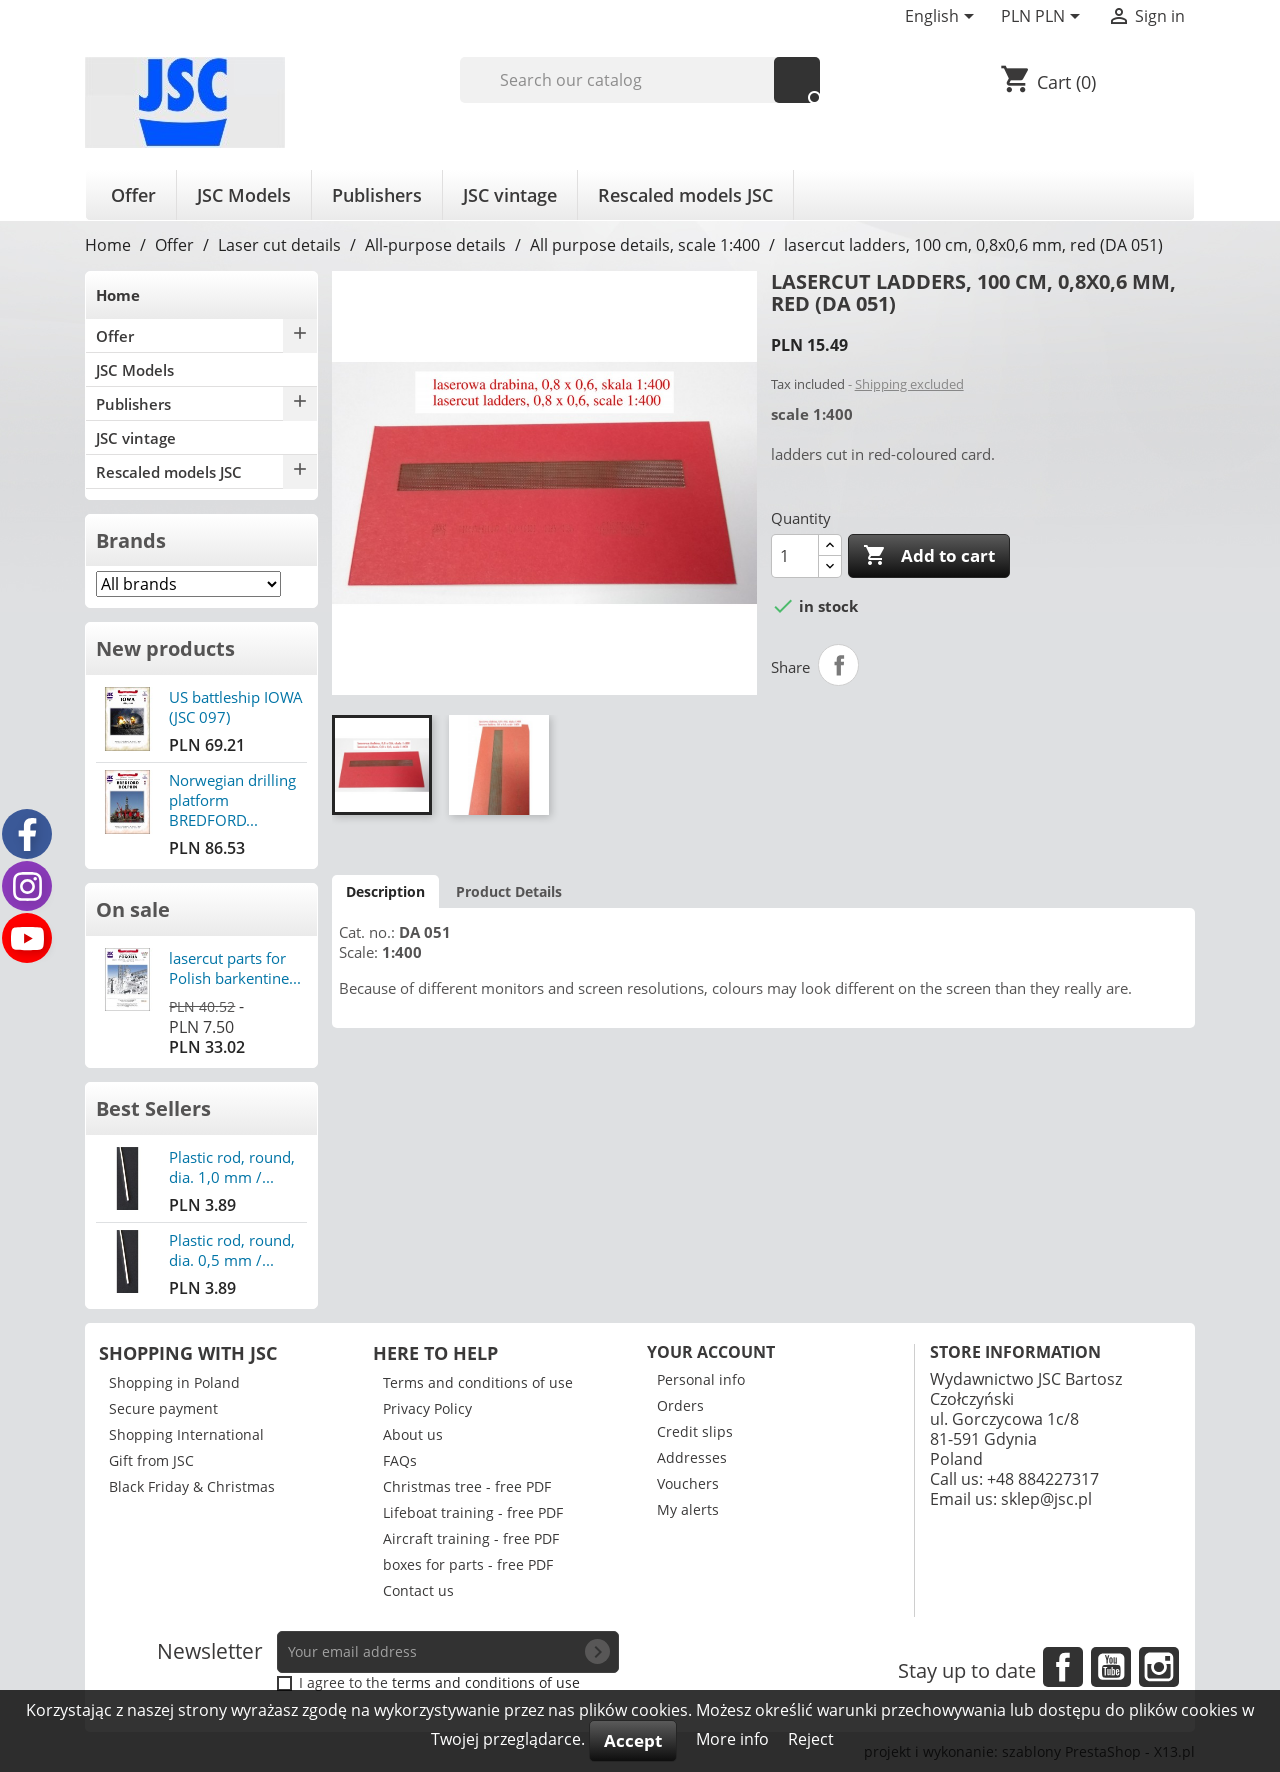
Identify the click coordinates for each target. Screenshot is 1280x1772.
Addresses (692, 1457)
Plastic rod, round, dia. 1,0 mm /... (232, 1167)
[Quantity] (795, 556)
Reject (811, 1739)
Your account (711, 1352)
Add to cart (929, 556)
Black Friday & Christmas (192, 1486)
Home (118, 295)
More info (734, 1739)
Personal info (701, 1379)
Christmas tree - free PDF (467, 1486)
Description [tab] (385, 891)
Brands (131, 540)
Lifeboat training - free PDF (473, 1512)
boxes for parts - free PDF (468, 1564)
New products (165, 648)
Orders (680, 1405)
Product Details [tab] (509, 891)
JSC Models (244, 195)
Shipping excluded (909, 384)
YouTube (1111, 1667)
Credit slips (695, 1431)
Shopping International (186, 1434)
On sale (133, 909)
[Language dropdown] (943, 18)
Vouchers (688, 1483)
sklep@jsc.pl (1046, 1499)
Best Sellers (153, 1108)
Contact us (418, 1590)
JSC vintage (510, 195)
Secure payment (163, 1408)
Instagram (1159, 1667)
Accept (633, 1740)
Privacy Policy (427, 1408)
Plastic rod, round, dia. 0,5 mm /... (232, 1250)
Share (839, 665)
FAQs (400, 1460)
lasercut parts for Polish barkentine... (235, 968)
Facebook (1063, 1667)
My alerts (688, 1509)
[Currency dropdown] (1044, 18)
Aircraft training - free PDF (471, 1538)
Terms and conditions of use (478, 1382)
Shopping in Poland (174, 1382)
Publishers (377, 195)
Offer (133, 195)
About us (413, 1434)
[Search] (640, 80)
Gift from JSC (151, 1460)
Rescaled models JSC (685, 195)
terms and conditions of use (486, 1682)
